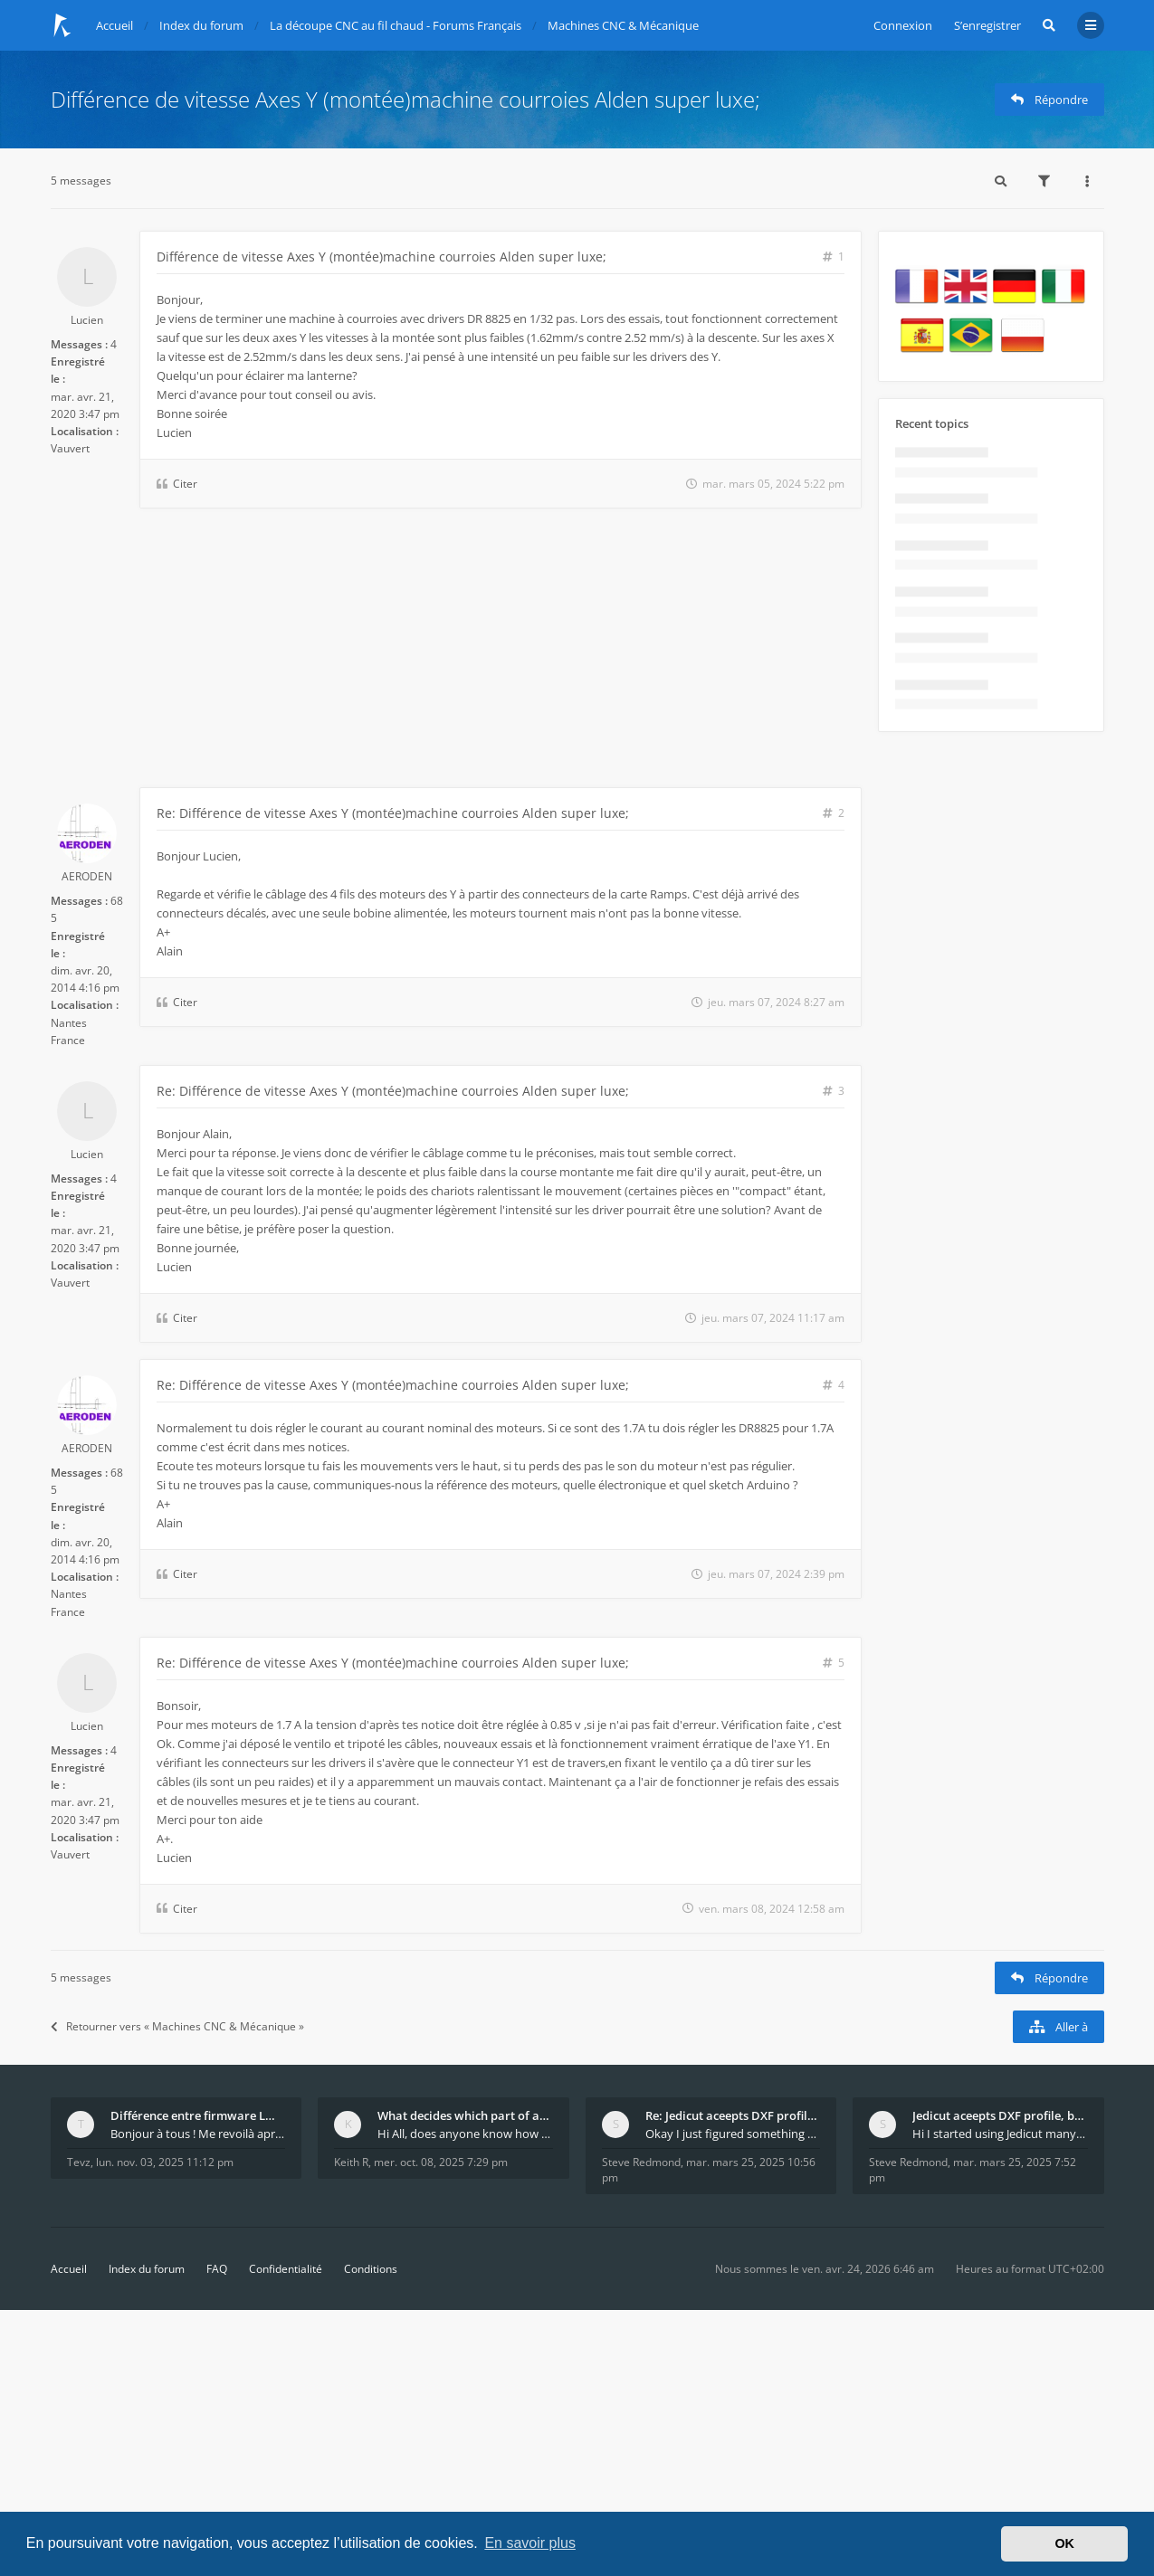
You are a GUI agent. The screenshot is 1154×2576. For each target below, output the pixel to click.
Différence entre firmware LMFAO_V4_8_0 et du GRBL (198, 2115)
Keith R (351, 2162)
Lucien (87, 320)
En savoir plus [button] (530, 2543)
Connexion (902, 25)
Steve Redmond (641, 2162)
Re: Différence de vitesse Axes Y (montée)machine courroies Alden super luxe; (393, 813)
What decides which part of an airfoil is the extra (465, 2115)
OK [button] (1064, 2543)
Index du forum (147, 2269)
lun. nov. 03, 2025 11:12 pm (165, 2162)
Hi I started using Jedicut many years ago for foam (1000, 2133)
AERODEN (87, 876)
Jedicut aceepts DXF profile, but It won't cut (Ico (1000, 2115)
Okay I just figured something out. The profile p (733, 2133)
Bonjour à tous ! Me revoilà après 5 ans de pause (198, 2133)
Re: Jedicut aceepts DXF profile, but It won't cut (733, 2115)
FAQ (216, 2269)
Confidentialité (285, 2269)
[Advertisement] (456, 651)
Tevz (79, 2162)
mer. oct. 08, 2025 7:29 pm (441, 2162)
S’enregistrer (987, 25)
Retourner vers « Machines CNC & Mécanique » (177, 2026)
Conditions (370, 2269)
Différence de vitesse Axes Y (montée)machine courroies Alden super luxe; (405, 99)
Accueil (69, 2269)
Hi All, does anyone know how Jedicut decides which (465, 2133)
